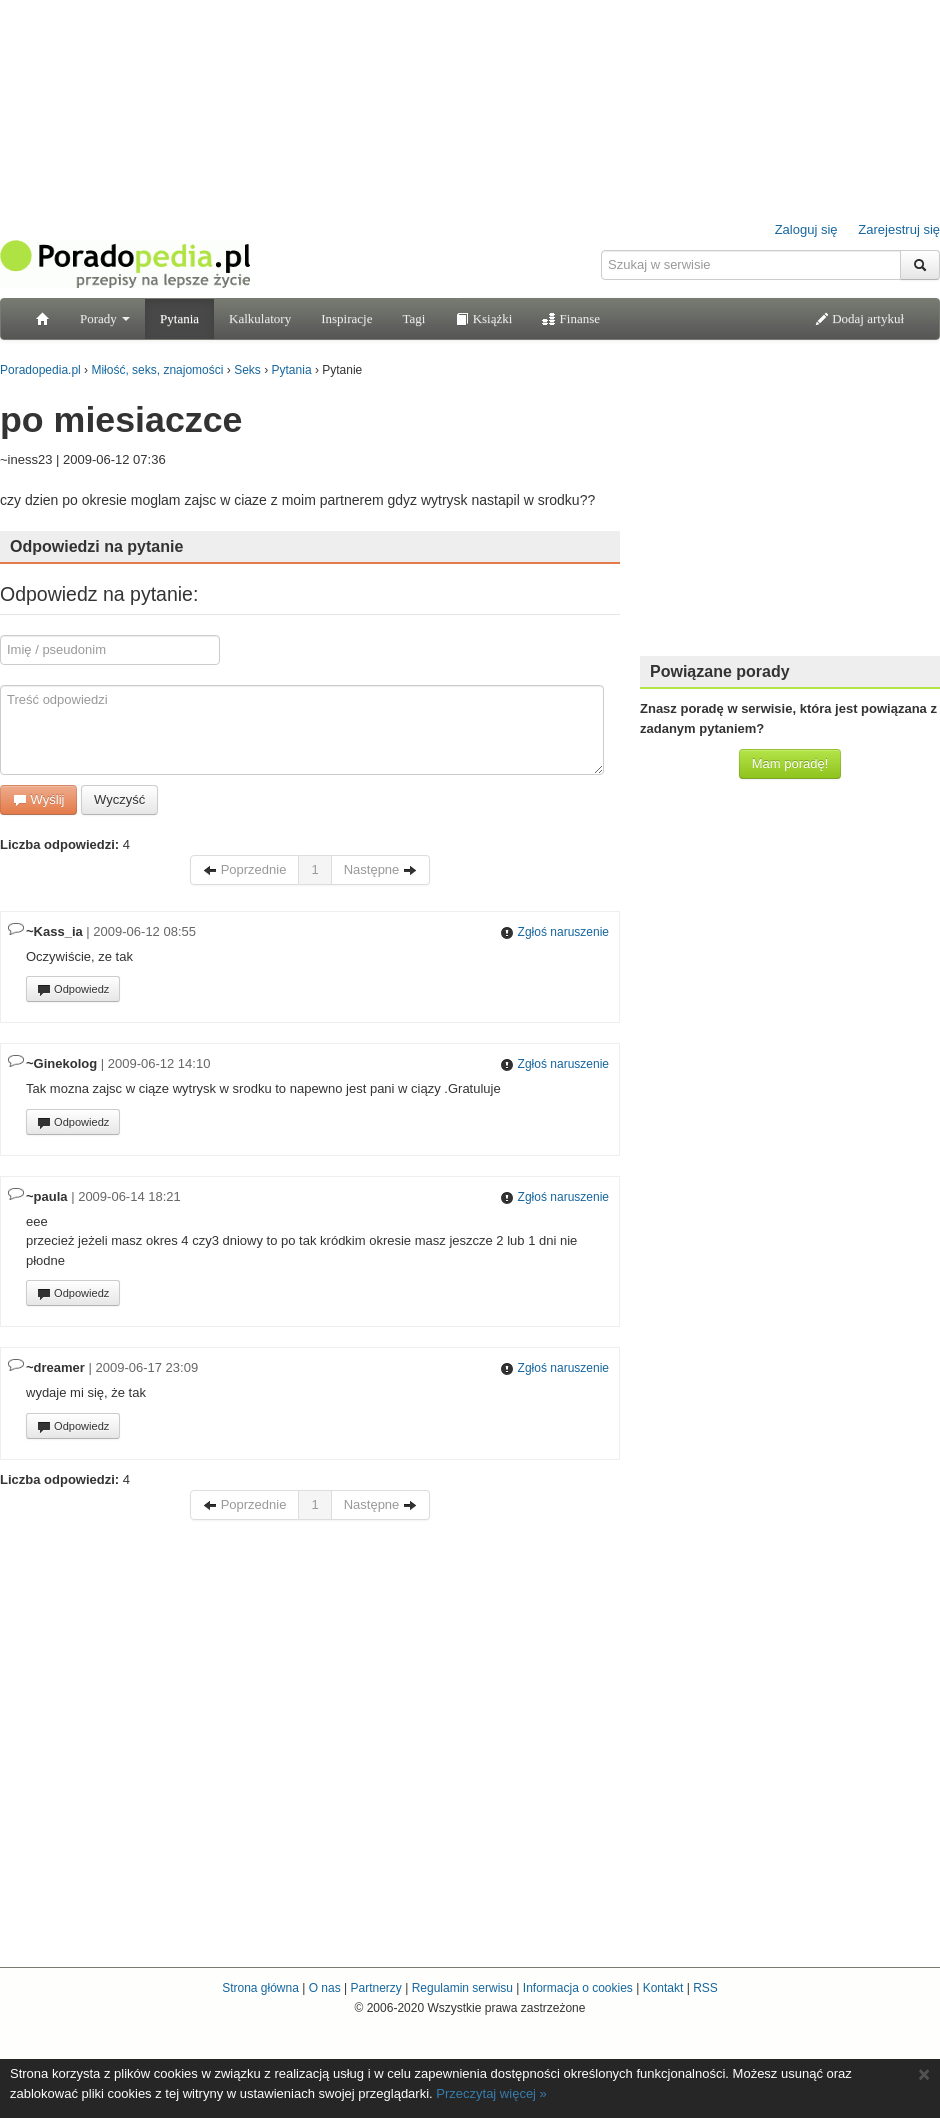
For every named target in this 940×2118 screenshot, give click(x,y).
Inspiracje (346, 318)
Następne (380, 869)
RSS (705, 1988)
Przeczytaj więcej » (491, 2093)
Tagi (413, 318)
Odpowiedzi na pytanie (96, 546)
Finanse (571, 318)
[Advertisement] (790, 515)
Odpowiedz (73, 990)
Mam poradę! (790, 763)
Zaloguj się (806, 229)
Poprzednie (244, 869)
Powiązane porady (720, 671)
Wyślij (38, 799)
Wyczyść (119, 799)
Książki (483, 318)
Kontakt (663, 1988)
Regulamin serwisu (462, 1988)
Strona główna (260, 1988)
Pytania (179, 318)
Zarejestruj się (899, 229)
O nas (325, 1988)
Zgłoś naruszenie (554, 932)
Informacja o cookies (578, 1988)
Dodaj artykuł (859, 318)
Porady (105, 318)
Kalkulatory (260, 318)
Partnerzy (375, 1988)
